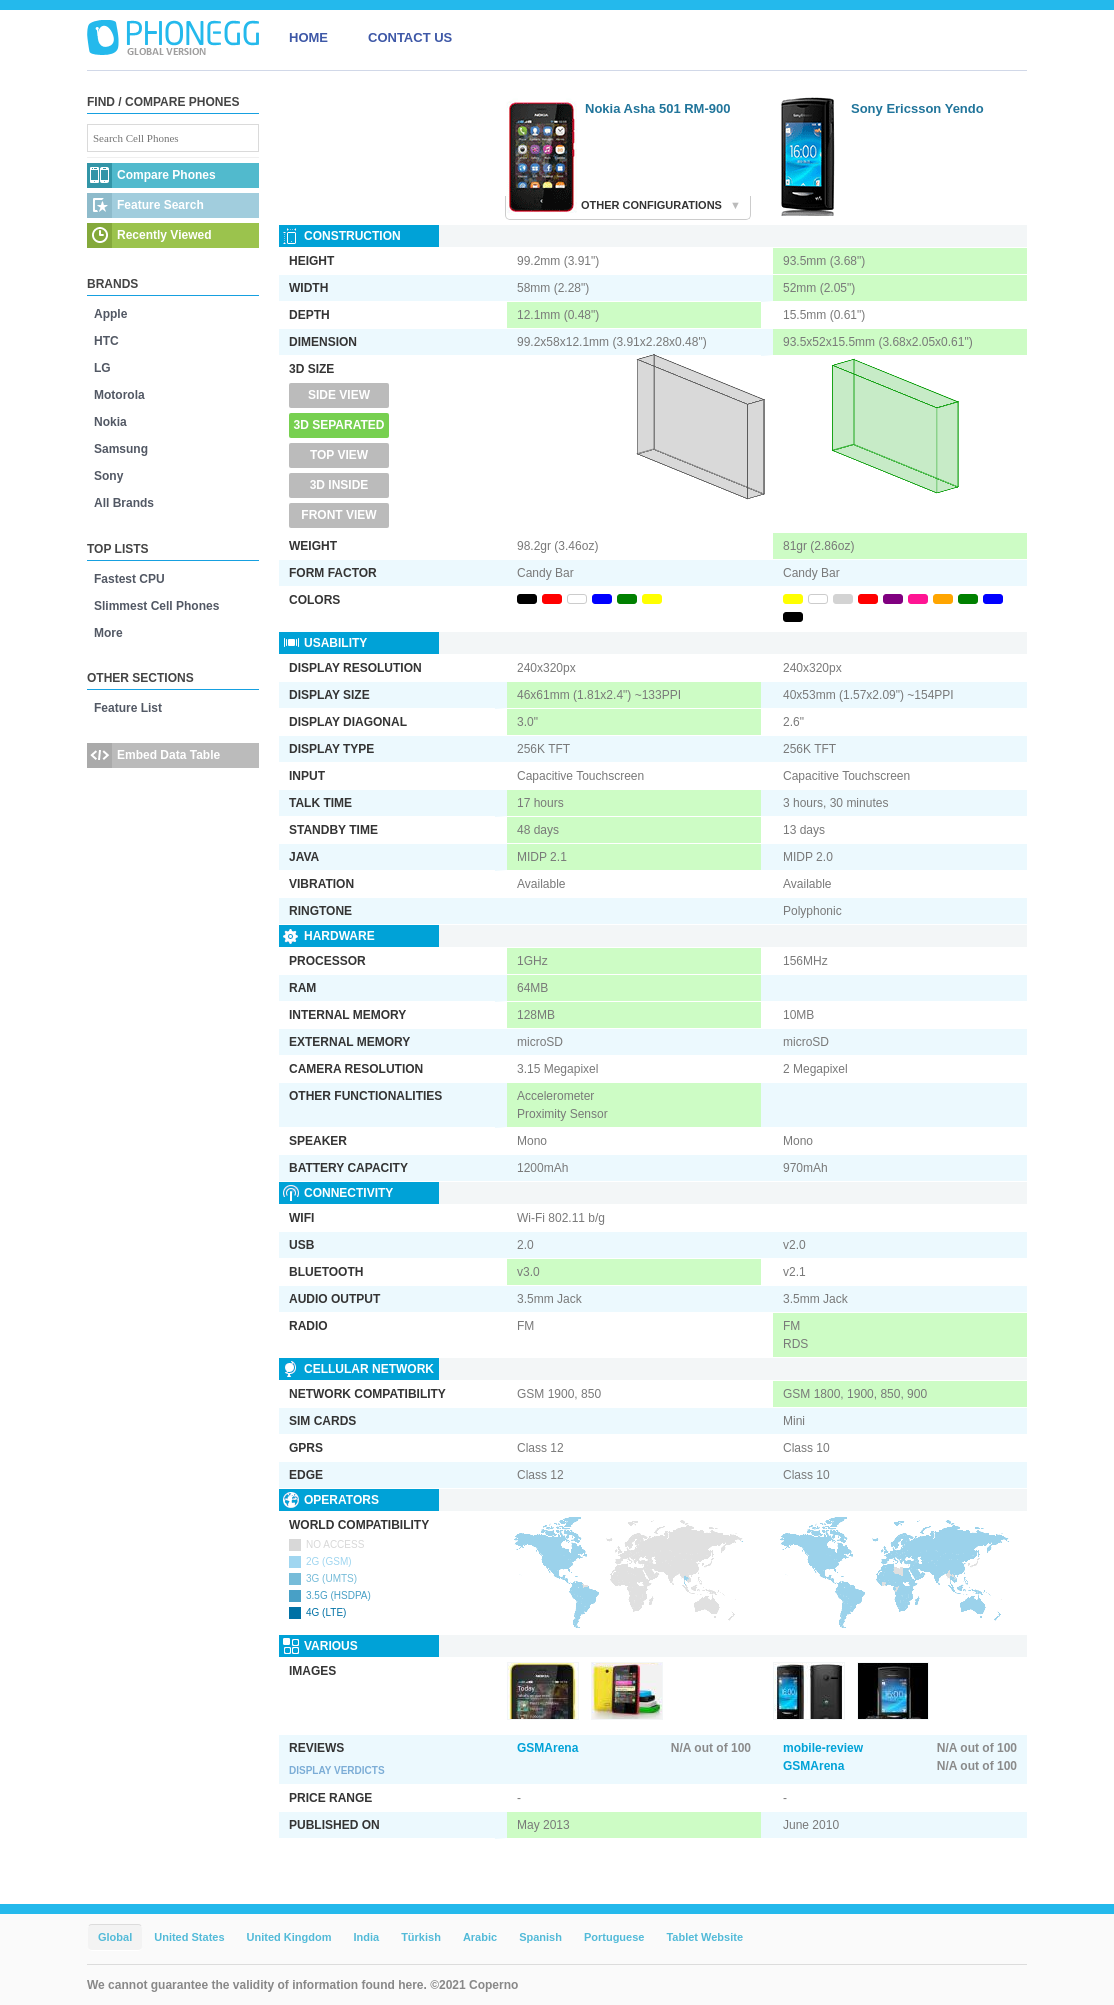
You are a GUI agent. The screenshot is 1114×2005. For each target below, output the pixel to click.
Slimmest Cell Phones (156, 606)
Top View (339, 455)
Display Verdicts (337, 1770)
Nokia (110, 422)
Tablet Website (704, 1937)
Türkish (421, 1937)
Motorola (119, 395)
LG (102, 368)
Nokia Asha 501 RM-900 (657, 108)
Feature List (128, 708)
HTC (106, 341)
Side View (339, 395)
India (366, 1937)
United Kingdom (289, 1937)
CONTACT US (410, 37)
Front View (338, 515)
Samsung (121, 449)
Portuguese (614, 1937)
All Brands (124, 503)
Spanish (540, 1937)
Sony (108, 476)
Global (115, 1937)
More (108, 633)
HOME (308, 37)
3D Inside (339, 485)
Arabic (480, 1937)
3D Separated (339, 425)
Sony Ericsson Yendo (917, 108)
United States (189, 1937)
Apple (110, 314)
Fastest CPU (129, 579)
